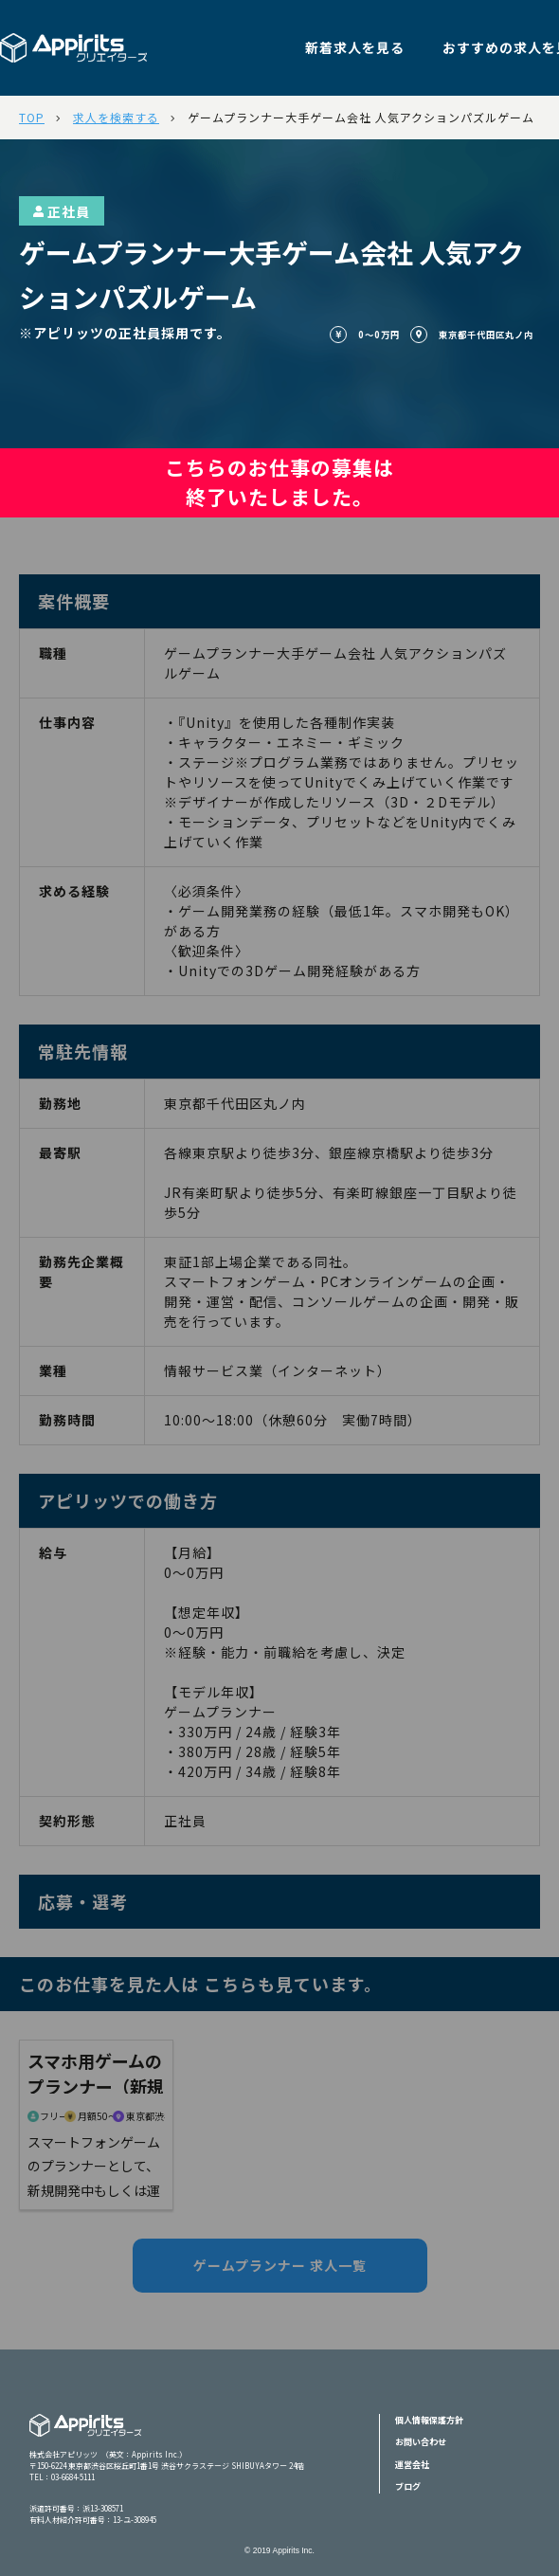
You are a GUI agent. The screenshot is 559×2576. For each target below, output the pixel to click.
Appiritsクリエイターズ (85, 2437)
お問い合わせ (420, 2442)
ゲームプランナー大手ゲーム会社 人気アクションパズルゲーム (361, 117)
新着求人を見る (355, 47)
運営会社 (412, 2464)
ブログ (408, 2486)
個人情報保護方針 (429, 2420)
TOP (32, 117)
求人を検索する (116, 117)
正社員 (61, 211)
